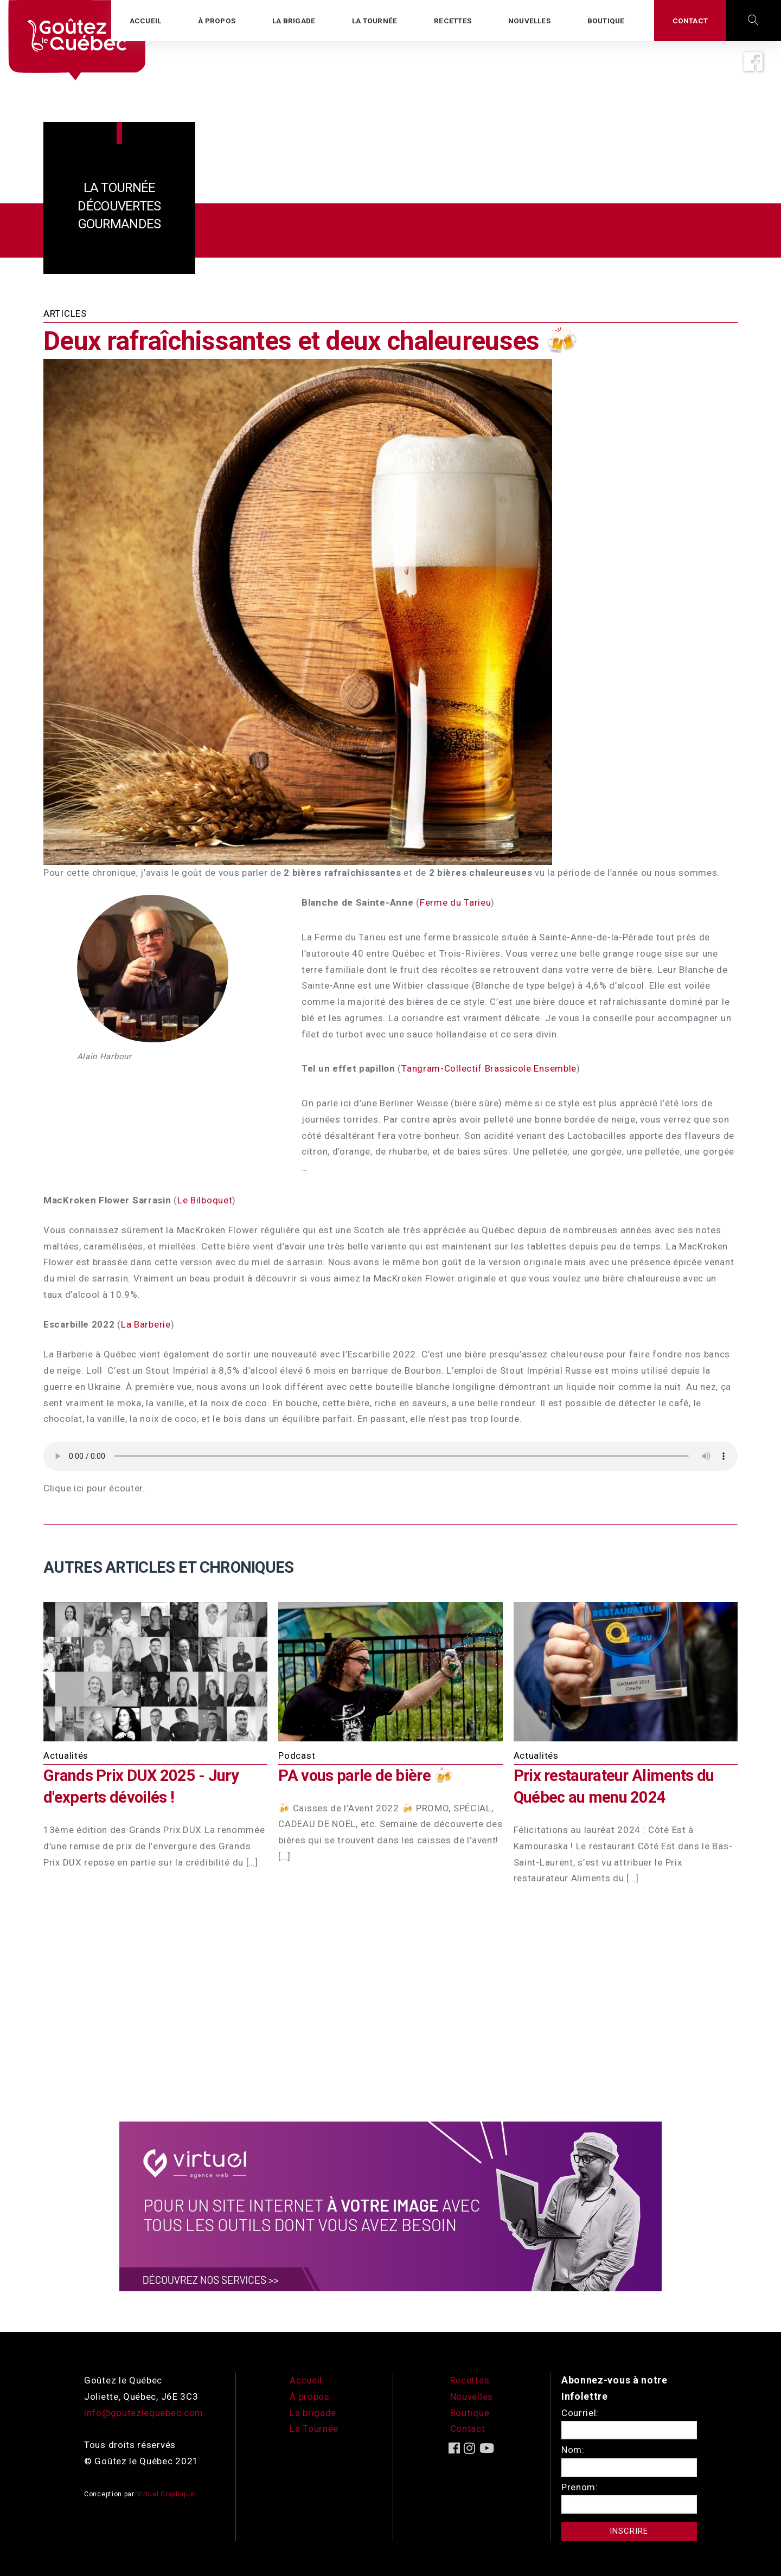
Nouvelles (471, 2396)
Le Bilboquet (204, 1200)
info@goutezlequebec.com (143, 2412)
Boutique (470, 2412)
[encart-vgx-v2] (390, 2205)
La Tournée (314, 2428)
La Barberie (146, 1324)
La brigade (313, 2412)
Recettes (470, 2380)
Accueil (306, 2380)
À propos (310, 2396)
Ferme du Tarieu (455, 902)
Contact (467, 2428)
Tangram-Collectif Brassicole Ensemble (489, 1068)
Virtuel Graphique (166, 2494)
